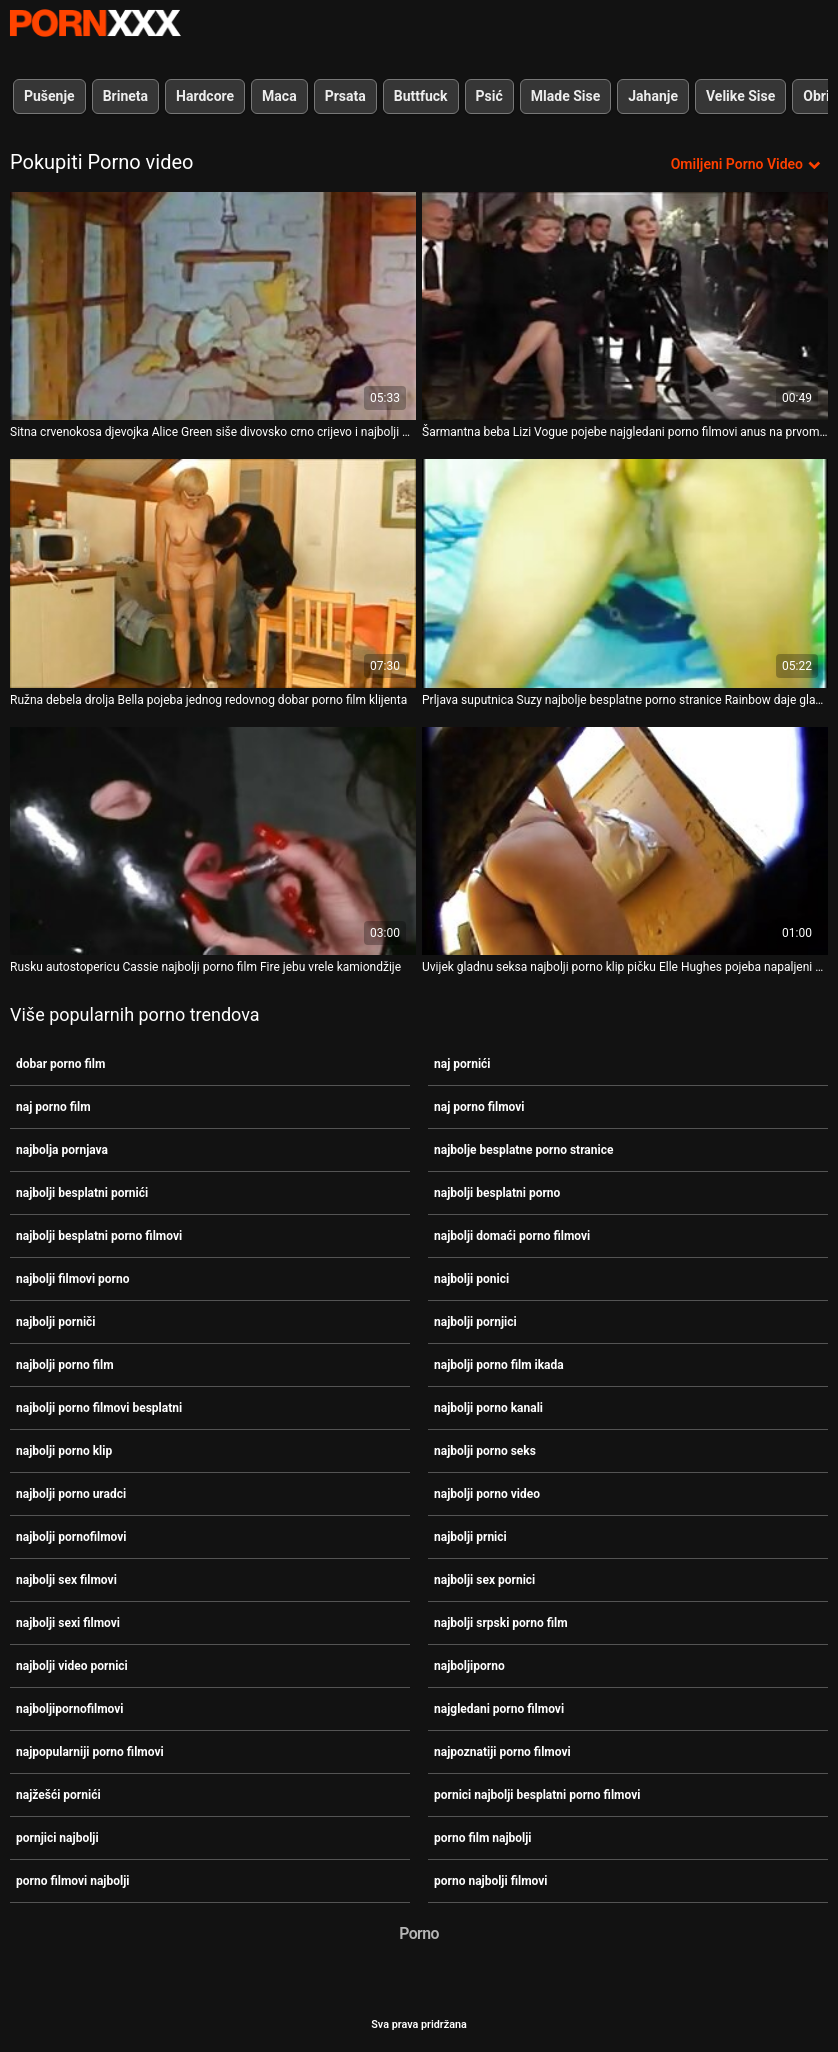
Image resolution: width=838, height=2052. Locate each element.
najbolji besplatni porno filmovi (99, 1236)
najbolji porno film (65, 1365)
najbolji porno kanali (488, 1408)
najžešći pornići (58, 1795)
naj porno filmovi (479, 1107)
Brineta (125, 96)
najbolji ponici (471, 1279)
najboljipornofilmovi (70, 1709)
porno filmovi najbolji (72, 1881)
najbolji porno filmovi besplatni (99, 1408)
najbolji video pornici (72, 1666)
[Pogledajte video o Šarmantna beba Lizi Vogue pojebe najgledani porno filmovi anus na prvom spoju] (625, 306)
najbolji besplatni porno (497, 1193)
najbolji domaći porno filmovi (512, 1236)
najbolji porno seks (485, 1451)
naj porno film (53, 1107)
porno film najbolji (483, 1838)
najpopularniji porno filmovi (90, 1752)
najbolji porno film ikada (499, 1365)
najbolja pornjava (62, 1150)
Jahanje (653, 96)
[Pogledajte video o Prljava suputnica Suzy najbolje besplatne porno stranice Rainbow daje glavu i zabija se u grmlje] (625, 573)
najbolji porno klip (64, 1451)
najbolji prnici (470, 1537)
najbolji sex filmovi (66, 1580)
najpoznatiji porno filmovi (502, 1752)
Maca (279, 96)
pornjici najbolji (57, 1838)
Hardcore (205, 96)
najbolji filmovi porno (72, 1279)
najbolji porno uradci (71, 1494)
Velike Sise (740, 96)
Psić (489, 96)
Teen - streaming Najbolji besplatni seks (95, 23)
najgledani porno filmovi (499, 1709)
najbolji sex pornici (484, 1580)
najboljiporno (469, 1666)
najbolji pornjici (475, 1322)
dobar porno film (60, 1064)
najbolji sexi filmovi (68, 1623)
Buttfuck (421, 96)
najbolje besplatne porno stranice (523, 1150)
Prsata (345, 96)
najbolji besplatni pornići (82, 1193)
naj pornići (462, 1064)
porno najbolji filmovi (490, 1881)
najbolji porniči (56, 1322)
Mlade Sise (565, 96)
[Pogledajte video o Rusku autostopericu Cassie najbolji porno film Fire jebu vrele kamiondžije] (213, 841)
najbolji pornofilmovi (71, 1537)
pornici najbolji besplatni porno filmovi (537, 1795)
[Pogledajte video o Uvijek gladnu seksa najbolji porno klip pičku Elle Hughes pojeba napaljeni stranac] (625, 841)
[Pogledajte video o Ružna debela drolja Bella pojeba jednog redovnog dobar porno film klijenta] (213, 573)
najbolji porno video (487, 1494)
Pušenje (49, 96)
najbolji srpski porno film (501, 1623)
